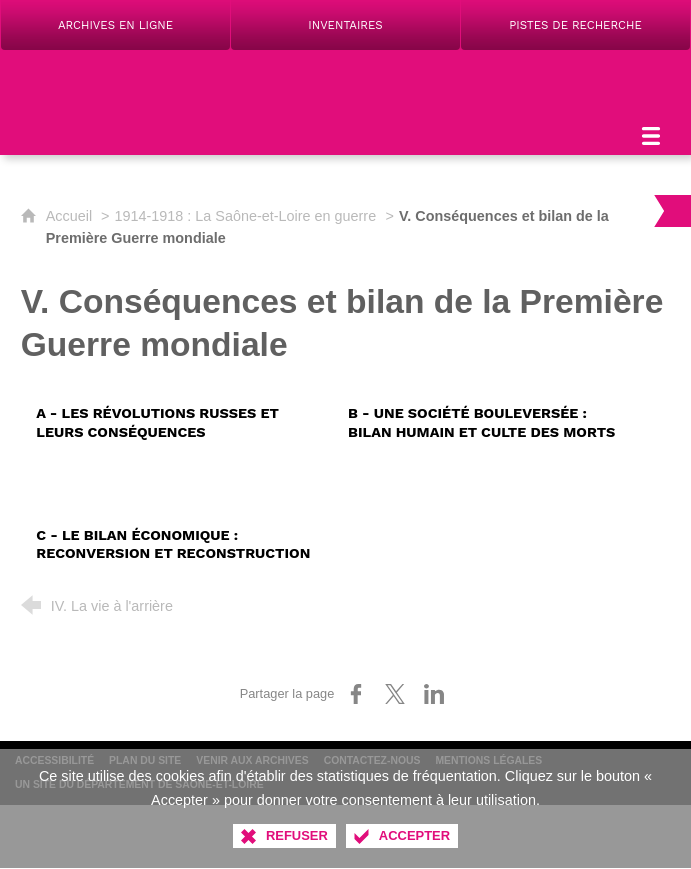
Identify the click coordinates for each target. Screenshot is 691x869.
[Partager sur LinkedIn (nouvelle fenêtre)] (434, 694)
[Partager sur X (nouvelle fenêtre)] (395, 694)
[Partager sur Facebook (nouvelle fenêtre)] (356, 694)
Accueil (71, 216)
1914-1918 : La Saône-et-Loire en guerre (246, 216)
